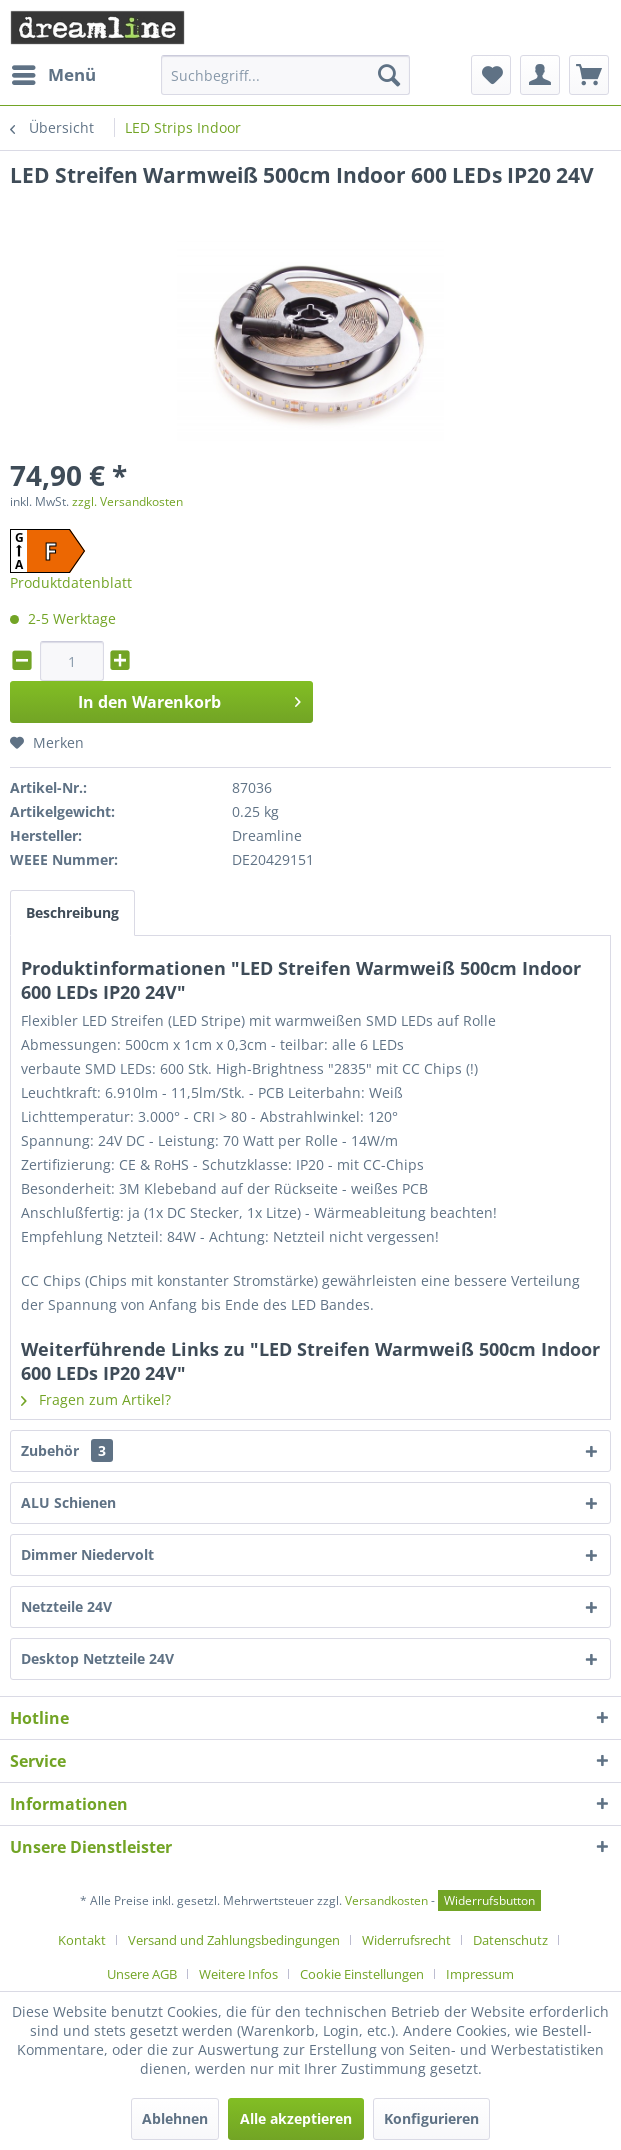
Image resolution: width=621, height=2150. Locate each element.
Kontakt (82, 1940)
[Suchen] (389, 75)
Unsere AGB (142, 1974)
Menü (54, 72)
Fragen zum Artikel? (96, 1399)
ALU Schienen (68, 1502)
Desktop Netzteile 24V (97, 1658)
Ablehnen (175, 2118)
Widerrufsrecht (406, 1940)
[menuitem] (53, 75)
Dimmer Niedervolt (87, 1554)
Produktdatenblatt (71, 582)
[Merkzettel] (491, 75)
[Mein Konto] (540, 75)
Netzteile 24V (66, 1606)
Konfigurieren (431, 2118)
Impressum (480, 1974)
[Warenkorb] (589, 75)
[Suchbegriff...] (285, 75)
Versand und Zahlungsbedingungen (234, 1940)
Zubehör (67, 1450)
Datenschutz (510, 1940)
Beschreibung (72, 912)
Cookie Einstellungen (362, 1974)
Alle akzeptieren (296, 2118)
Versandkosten (386, 1900)
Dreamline (267, 835)
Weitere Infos (238, 1974)
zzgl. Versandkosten (127, 501)
